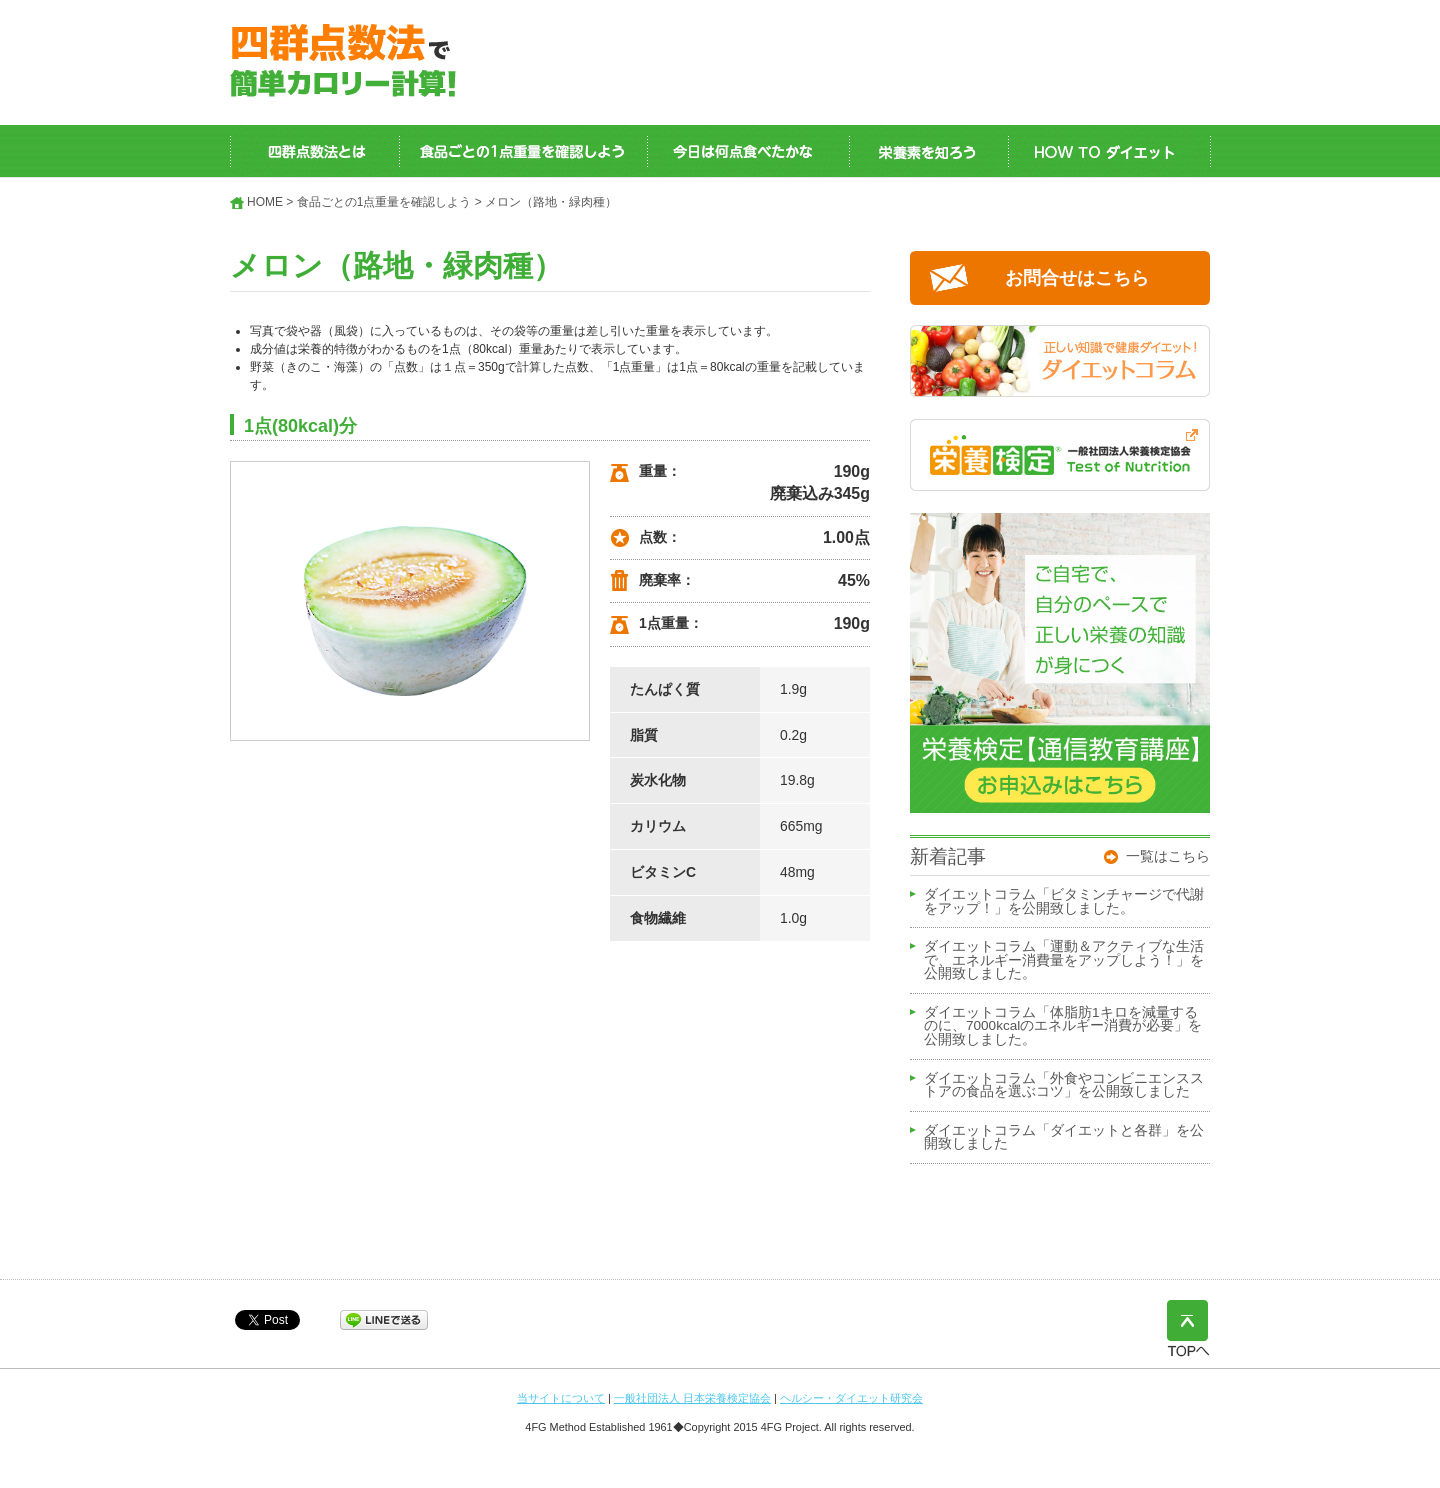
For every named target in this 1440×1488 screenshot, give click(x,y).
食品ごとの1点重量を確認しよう (384, 202)
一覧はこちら (1168, 856)
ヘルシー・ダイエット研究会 (851, 1398)
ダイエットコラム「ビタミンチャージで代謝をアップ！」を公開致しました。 (1064, 902)
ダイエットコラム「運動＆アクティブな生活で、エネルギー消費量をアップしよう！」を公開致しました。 (1064, 960)
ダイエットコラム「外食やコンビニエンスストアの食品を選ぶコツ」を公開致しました (1064, 1086)
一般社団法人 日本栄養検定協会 (692, 1398)
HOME (265, 202)
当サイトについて (561, 1398)
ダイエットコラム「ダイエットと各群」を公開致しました (1064, 1138)
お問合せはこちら (1077, 278)
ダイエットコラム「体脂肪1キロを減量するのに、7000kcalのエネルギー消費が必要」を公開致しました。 (1063, 1026)
